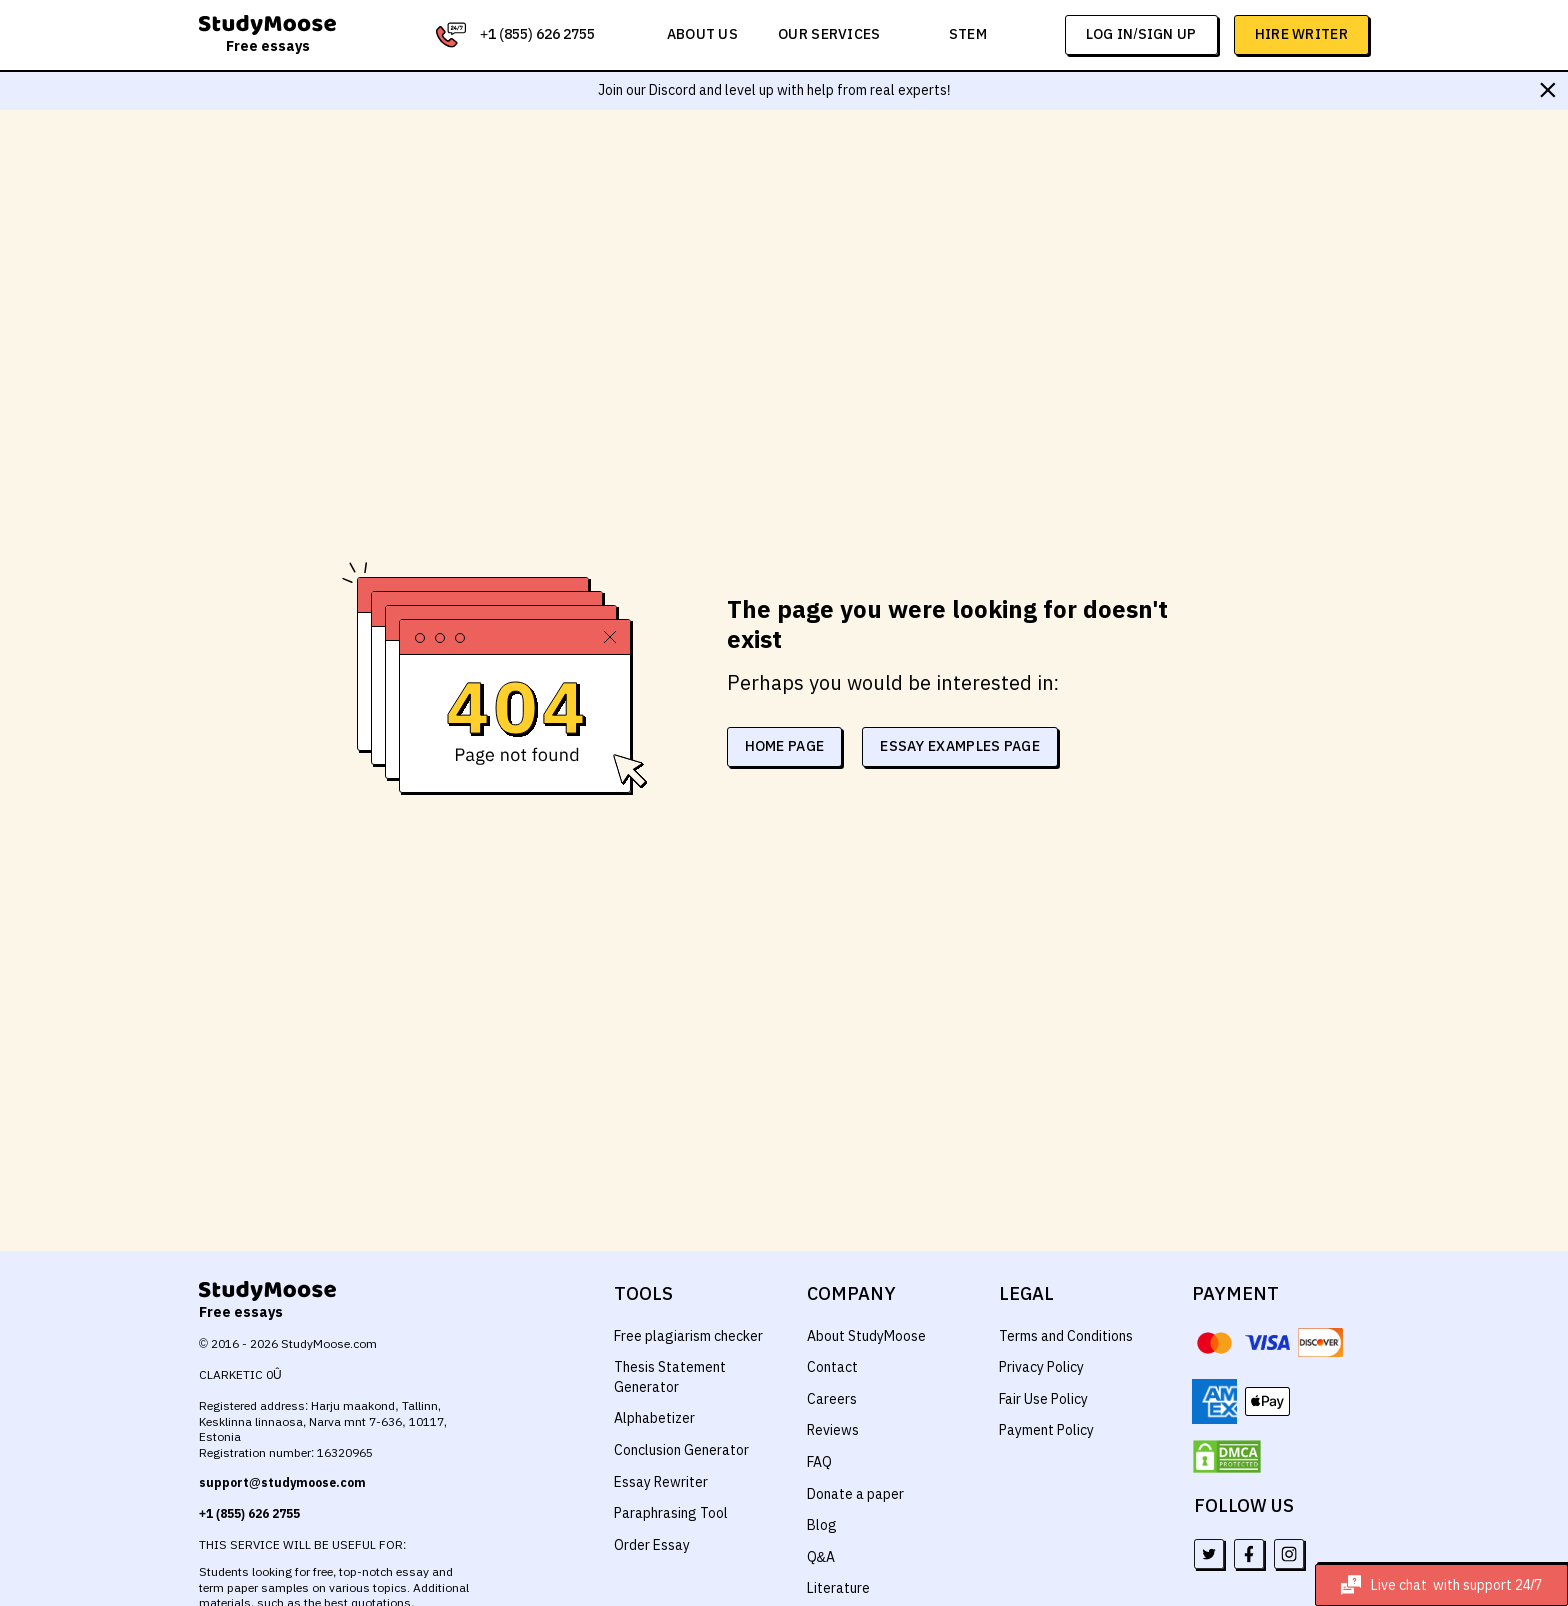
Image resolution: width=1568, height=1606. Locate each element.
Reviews (833, 1430)
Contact (831, 1367)
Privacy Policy (1042, 1367)
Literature (837, 1588)
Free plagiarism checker (689, 1336)
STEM (968, 34)
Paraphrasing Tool (670, 1513)
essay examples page (969, 731)
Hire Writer (1301, 34)
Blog (821, 1525)
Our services (831, 34)
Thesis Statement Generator (669, 1377)
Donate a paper (855, 1494)
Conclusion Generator (682, 1450)
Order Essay (651, 1545)
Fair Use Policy (1044, 1399)
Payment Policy (1047, 1430)
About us (706, 34)
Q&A (821, 1557)
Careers (831, 1399)
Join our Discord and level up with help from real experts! (774, 90)
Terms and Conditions (1067, 1336)
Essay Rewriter (660, 1482)
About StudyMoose (866, 1336)
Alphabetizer (654, 1418)
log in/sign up (1141, 34)
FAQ (820, 1462)
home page (792, 731)
